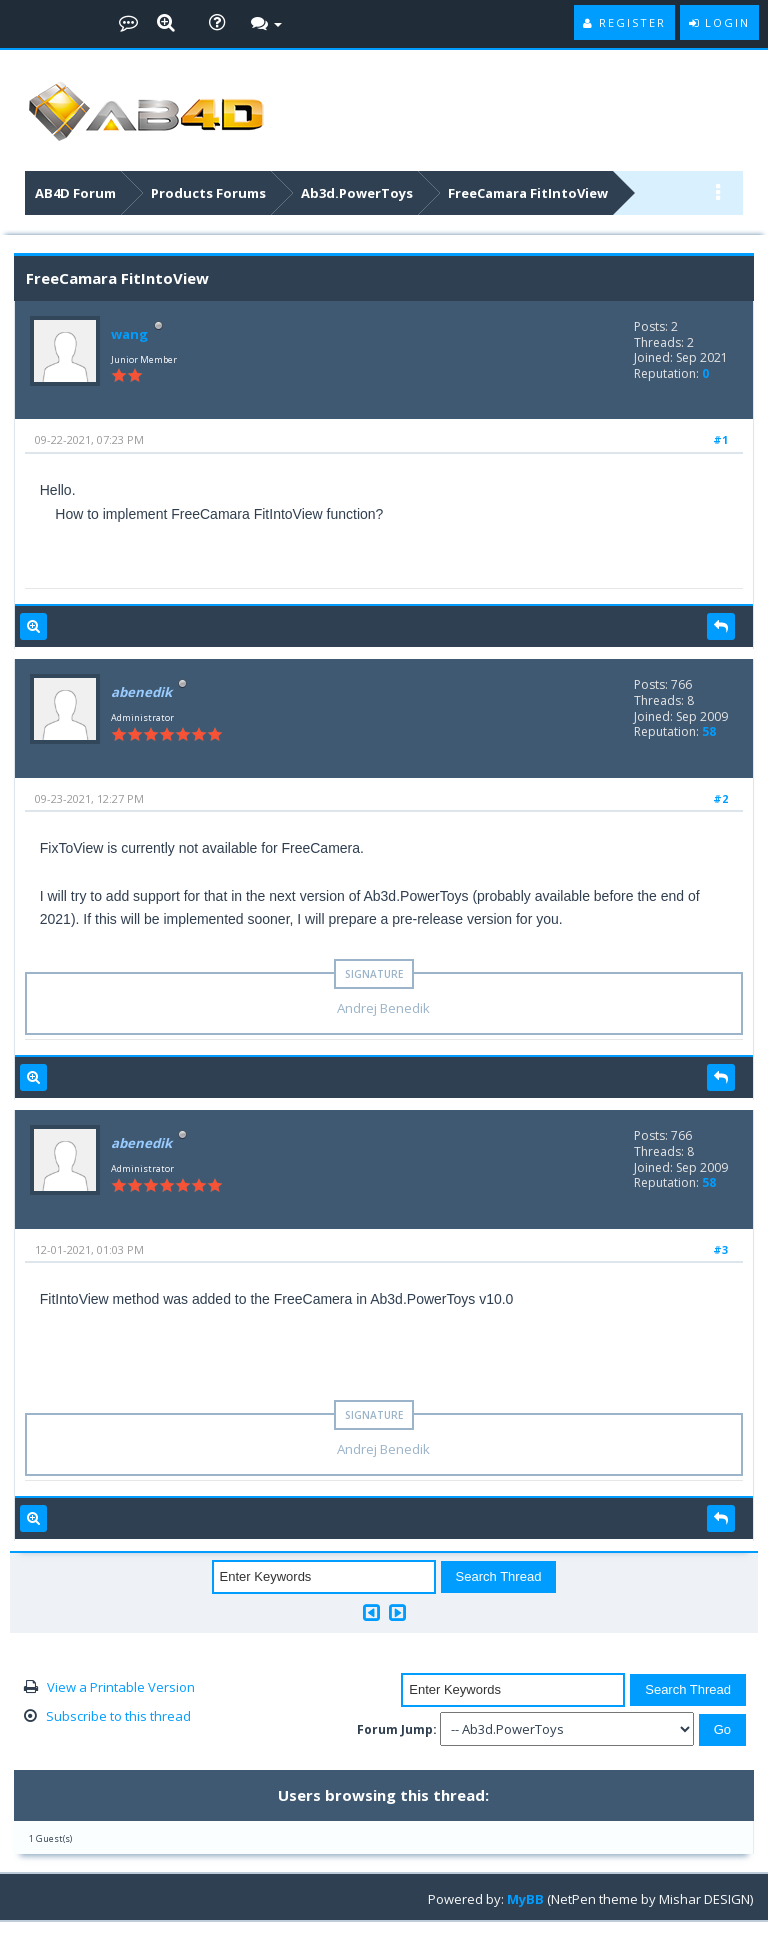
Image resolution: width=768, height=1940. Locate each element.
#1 (720, 439)
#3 (720, 1249)
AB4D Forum (75, 193)
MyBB (525, 1899)
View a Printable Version (121, 1687)
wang (129, 334)
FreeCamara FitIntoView (528, 193)
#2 (720, 798)
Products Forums (208, 193)
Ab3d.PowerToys (357, 193)
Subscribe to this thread (118, 1716)
